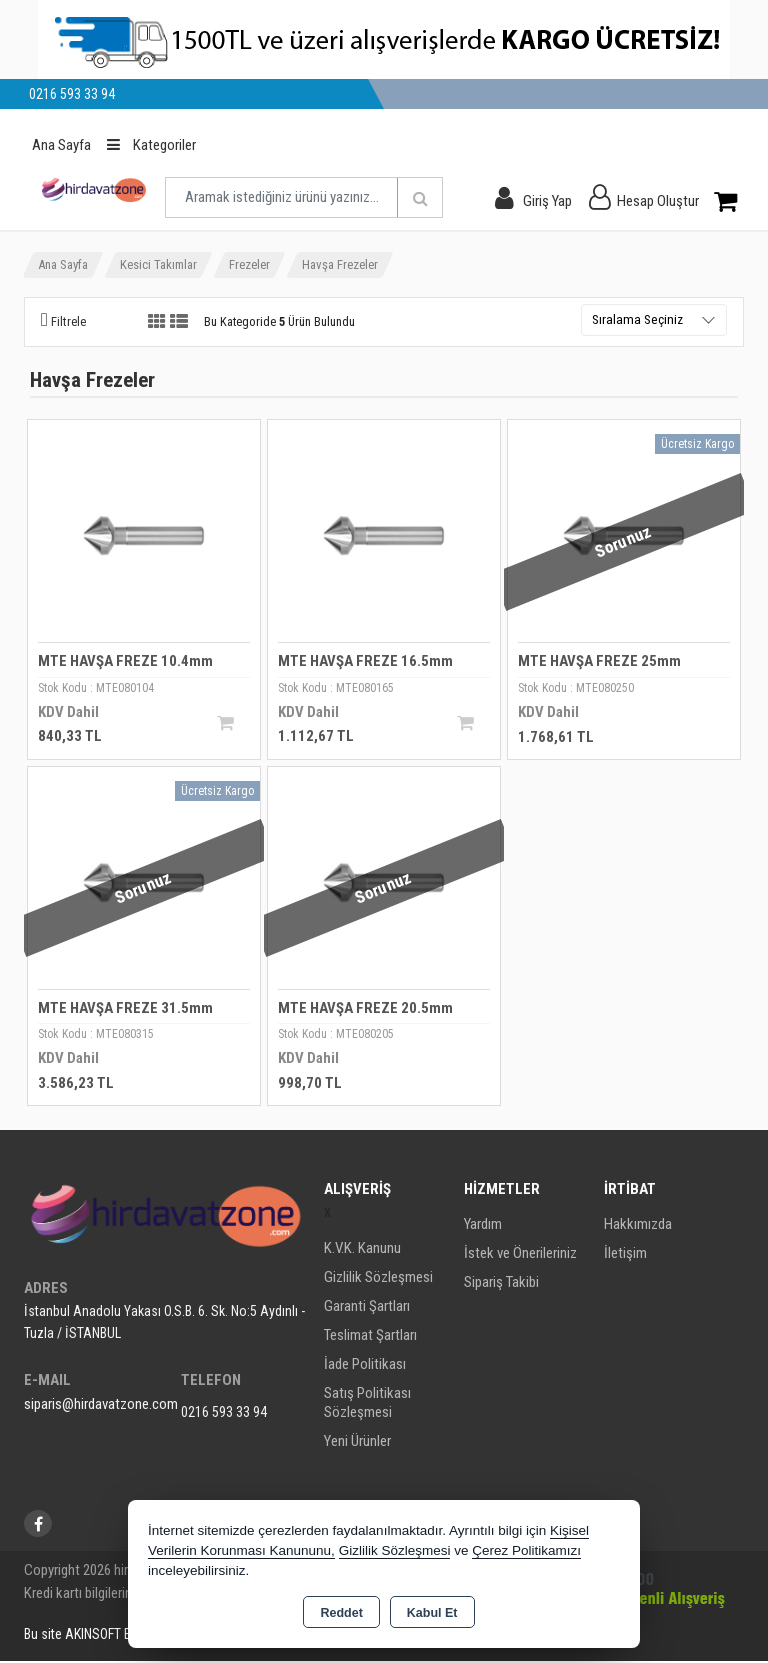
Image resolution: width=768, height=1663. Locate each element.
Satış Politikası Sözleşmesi (367, 1404)
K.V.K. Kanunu (362, 1250)
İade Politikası (365, 1366)
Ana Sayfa (61, 145)
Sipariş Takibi (501, 1284)
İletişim (625, 1255)
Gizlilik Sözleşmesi (378, 1279)
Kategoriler (151, 145)
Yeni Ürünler (357, 1443)
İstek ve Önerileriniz (520, 1255)
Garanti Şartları (367, 1308)
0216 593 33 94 (224, 1414)
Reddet (341, 1613)
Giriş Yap (547, 201)
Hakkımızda (638, 1226)
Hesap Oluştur (658, 201)
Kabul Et (432, 1613)
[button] (63, 321)
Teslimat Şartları (370, 1337)
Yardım (483, 1226)
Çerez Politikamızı (526, 1550)
